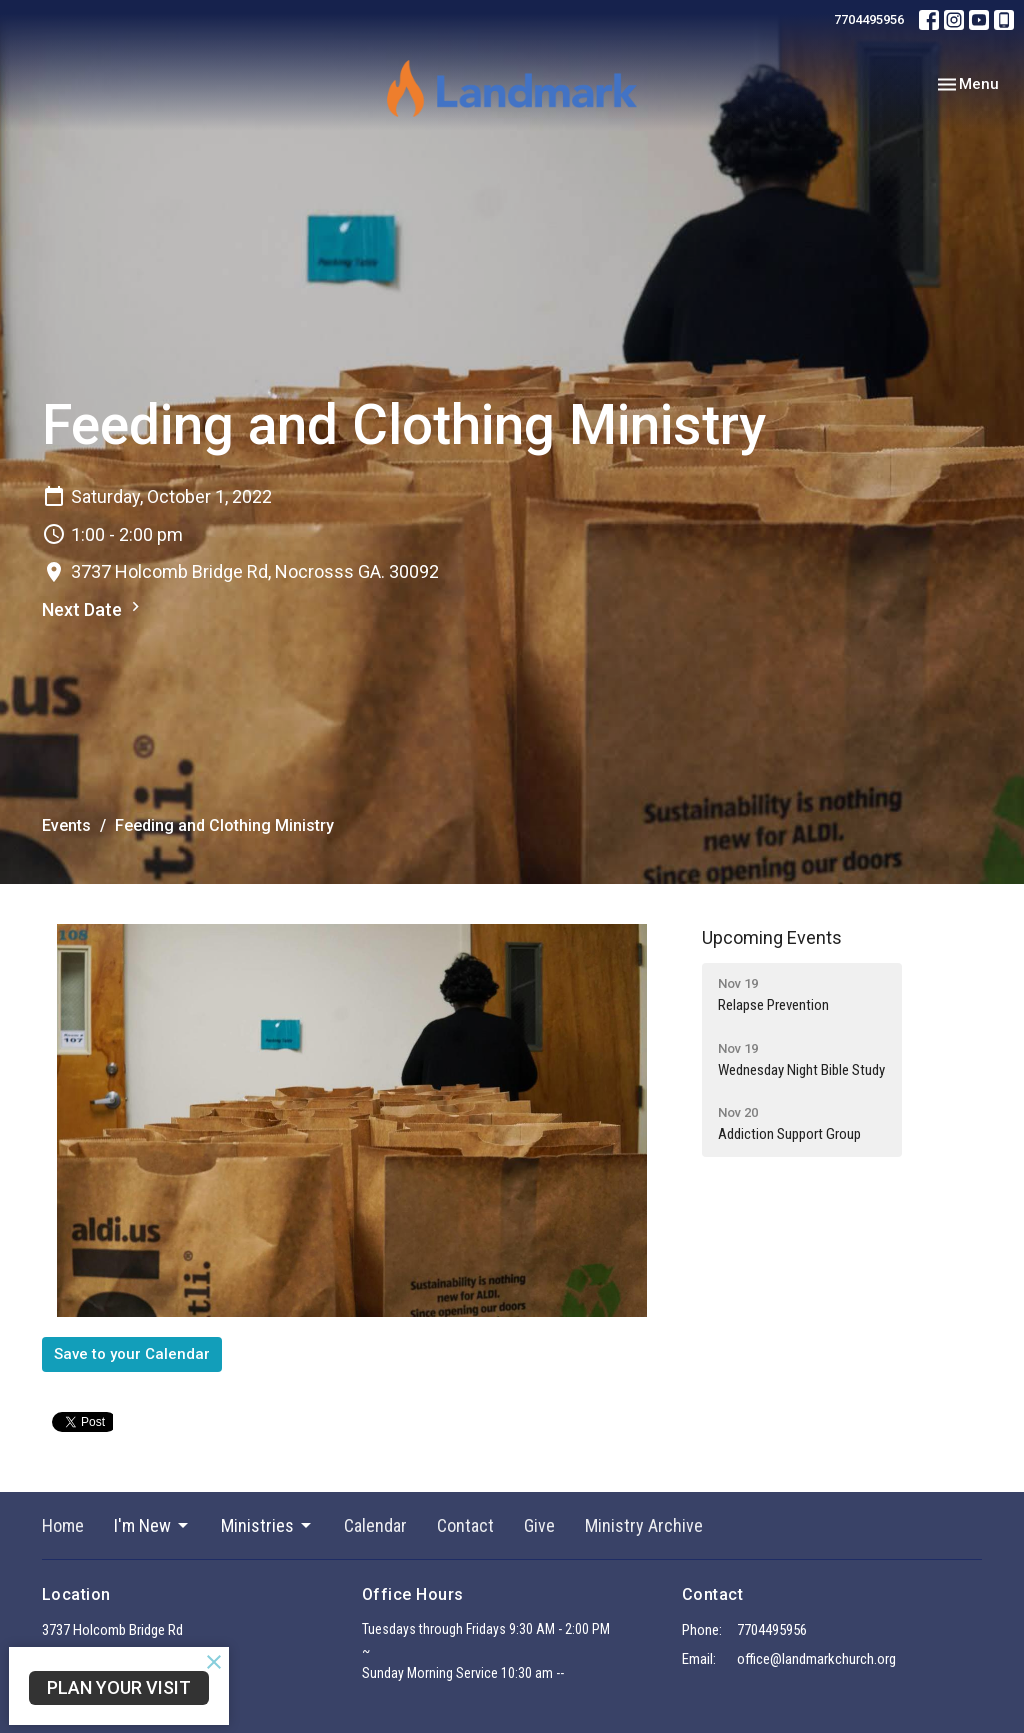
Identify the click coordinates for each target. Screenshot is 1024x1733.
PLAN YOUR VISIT (119, 1687)
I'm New (152, 1525)
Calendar (375, 1525)
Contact (465, 1525)
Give (539, 1525)
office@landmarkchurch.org (816, 1659)
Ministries (267, 1525)
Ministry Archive (644, 1525)
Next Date (93, 608)
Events (66, 825)
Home (63, 1525)
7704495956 (869, 19)
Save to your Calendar (132, 1354)
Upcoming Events (772, 937)
